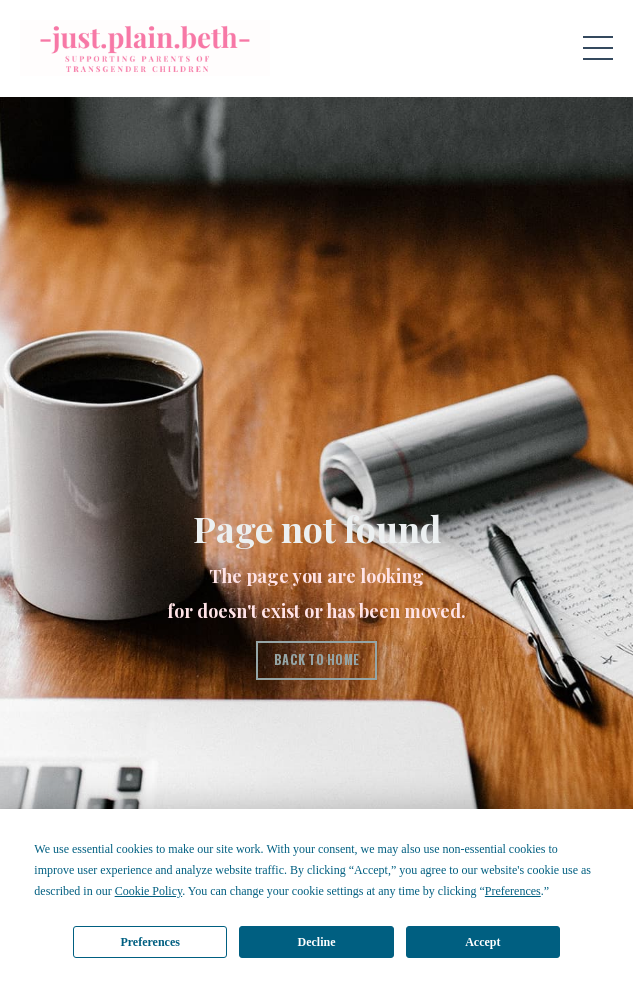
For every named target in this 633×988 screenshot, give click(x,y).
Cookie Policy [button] (149, 891)
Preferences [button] (513, 891)
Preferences (150, 942)
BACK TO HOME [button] (316, 659)
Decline (317, 942)
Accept (482, 942)
